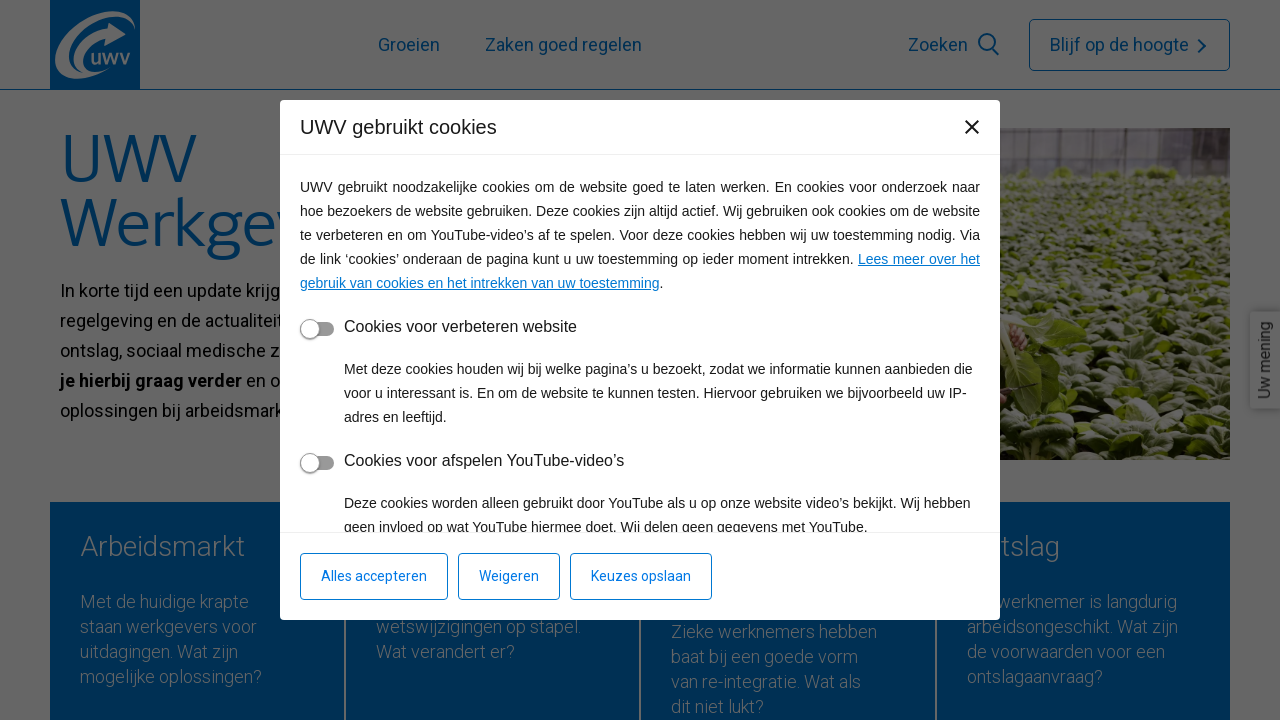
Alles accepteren (374, 576)
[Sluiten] (972, 127)
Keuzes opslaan (641, 576)
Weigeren (509, 576)
